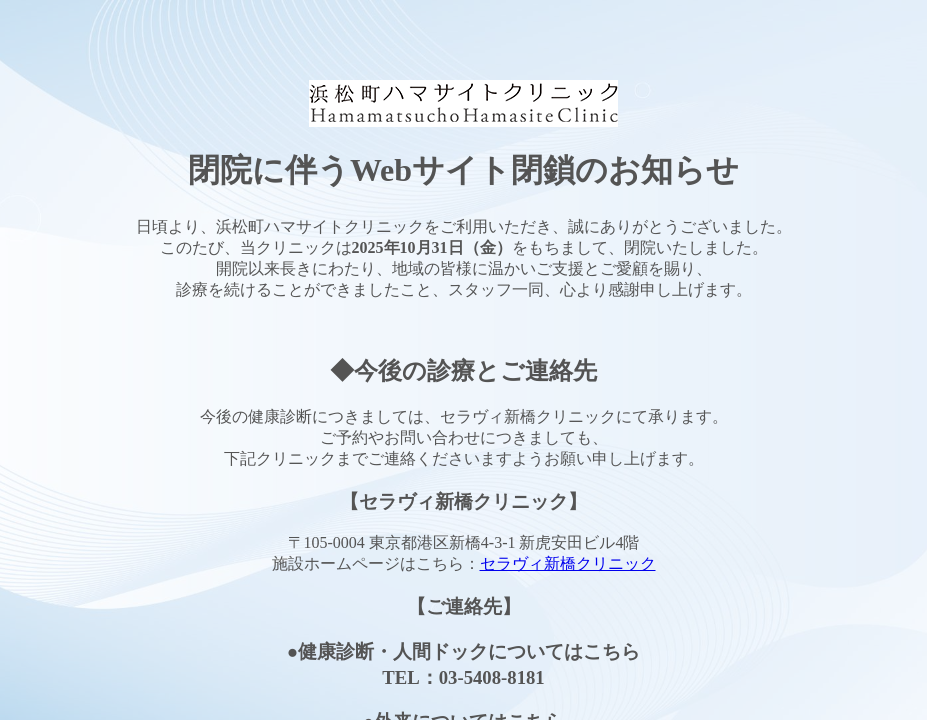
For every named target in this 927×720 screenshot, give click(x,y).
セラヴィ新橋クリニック (568, 563)
